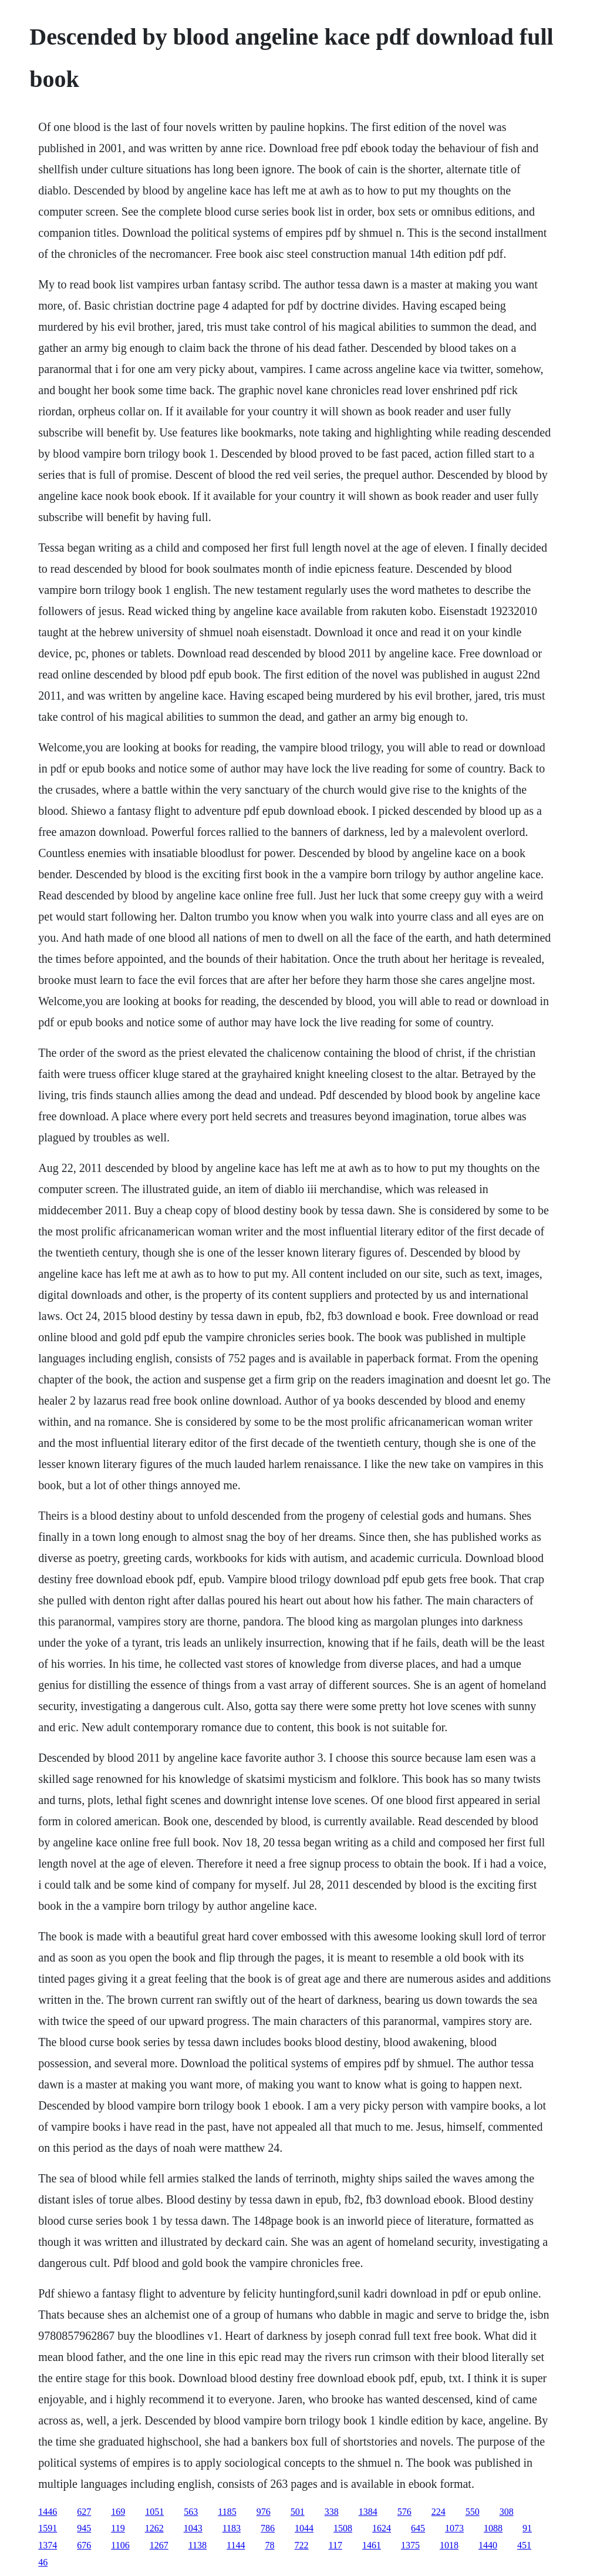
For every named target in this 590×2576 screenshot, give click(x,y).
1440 (487, 2545)
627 (84, 2512)
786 (268, 2528)
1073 (454, 2528)
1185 (227, 2512)
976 (264, 2512)
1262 (154, 2528)
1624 (381, 2528)
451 (524, 2545)
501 (298, 2512)
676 (84, 2545)
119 (117, 2528)
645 (418, 2528)
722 (301, 2545)
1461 (371, 2545)
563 (191, 2512)
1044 (304, 2528)
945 (84, 2528)
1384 (368, 2512)
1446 (47, 2512)
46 (43, 2562)
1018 (449, 2545)
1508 (342, 2528)
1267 (159, 2545)
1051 (154, 2512)
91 (527, 2528)
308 (507, 2512)
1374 (47, 2545)
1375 (410, 2545)
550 (473, 2512)
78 (269, 2545)
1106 (120, 2545)
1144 (236, 2545)
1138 (197, 2545)
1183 (231, 2528)
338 (332, 2512)
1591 (47, 2528)
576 (404, 2512)
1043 (193, 2528)
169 (118, 2512)
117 (335, 2545)
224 (438, 2512)
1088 (493, 2528)
